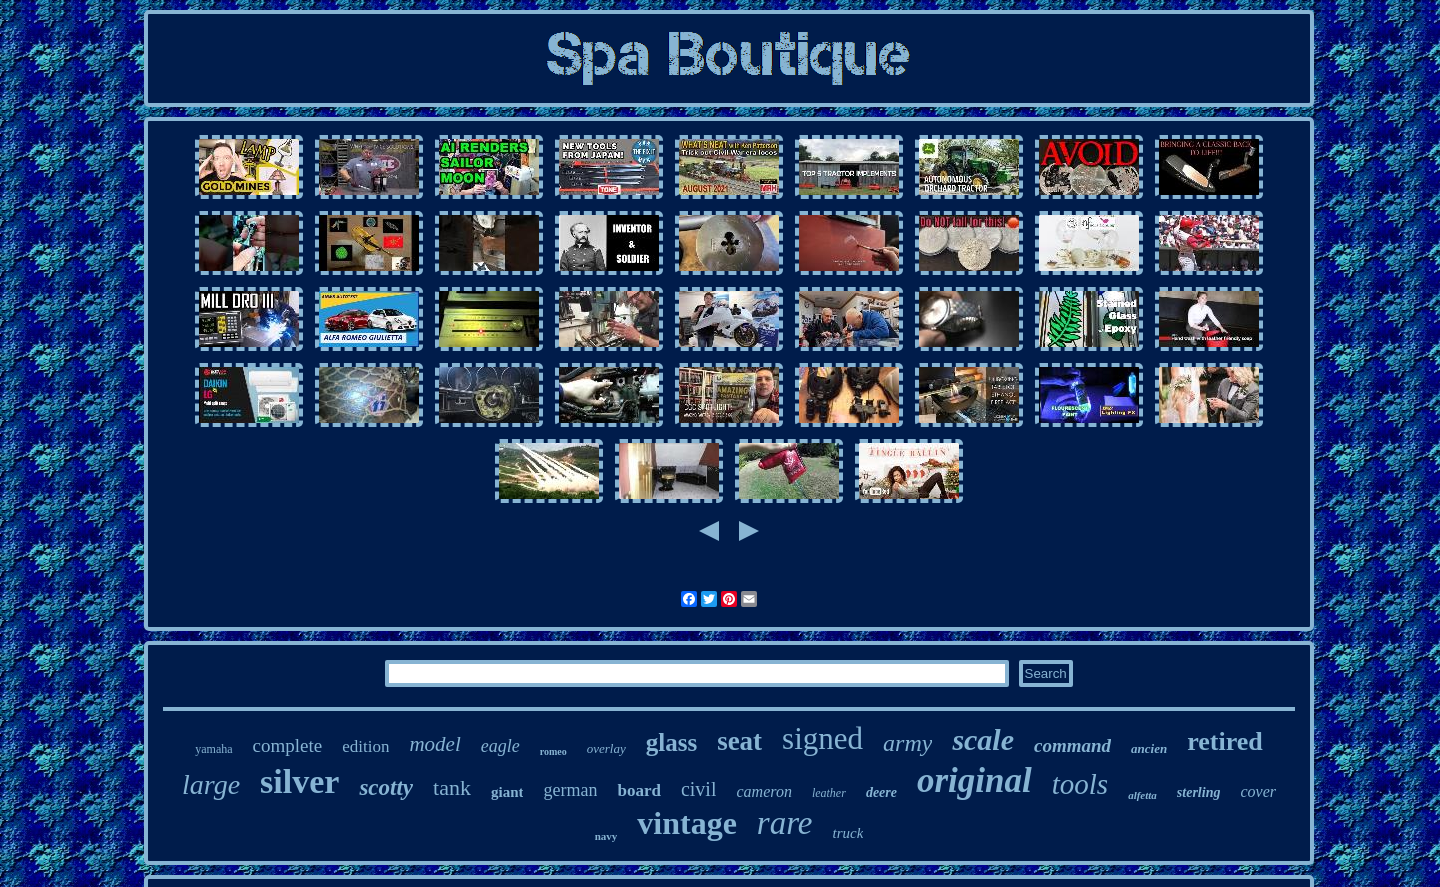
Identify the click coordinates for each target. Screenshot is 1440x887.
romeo (553, 751)
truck (847, 833)
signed (822, 738)
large (211, 784)
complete (288, 745)
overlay (606, 748)
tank (452, 787)
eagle (500, 746)
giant (507, 792)
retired (1225, 741)
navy (606, 836)
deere (881, 792)
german (570, 790)
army (907, 743)
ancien (1149, 748)
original (974, 780)
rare (785, 823)
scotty (386, 787)
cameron (763, 791)
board (638, 790)
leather (829, 793)
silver (299, 781)
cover (1258, 791)
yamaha (213, 749)
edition (365, 746)
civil (699, 789)
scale (983, 739)
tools (1080, 784)
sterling (1199, 792)
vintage (687, 823)
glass (671, 742)
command (1072, 745)
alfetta (1142, 795)
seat (739, 741)
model (434, 744)
